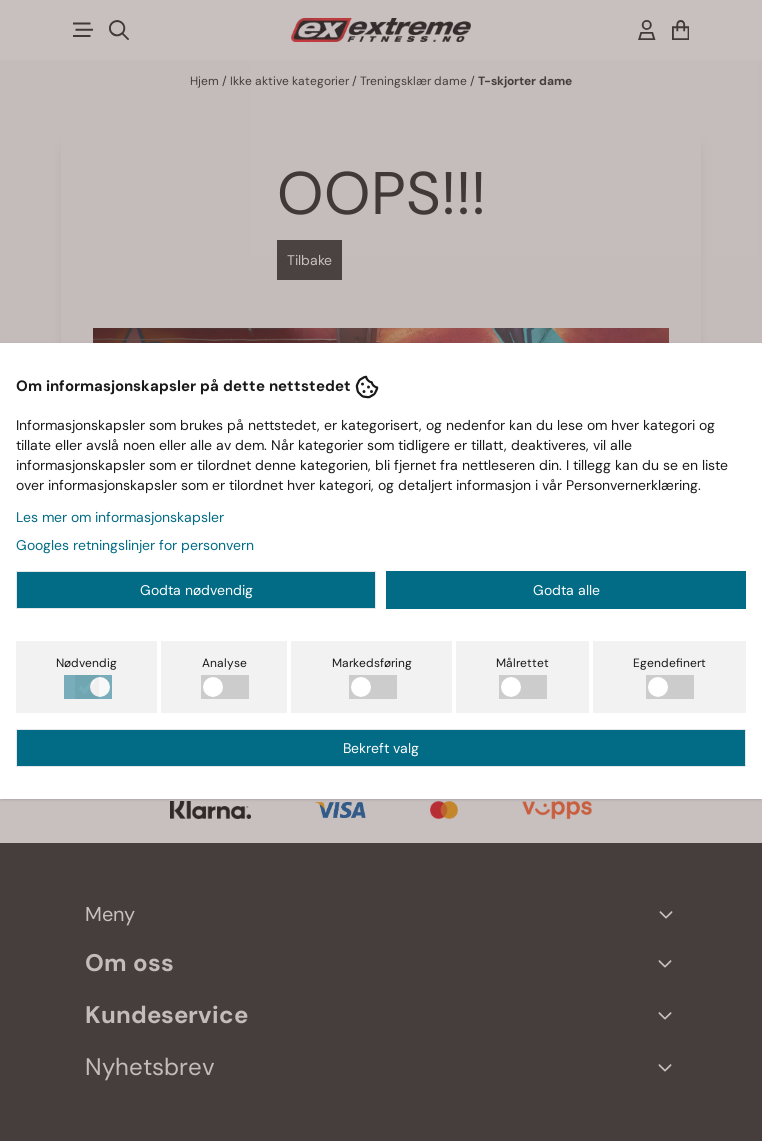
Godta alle (566, 590)
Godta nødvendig (196, 590)
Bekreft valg (381, 748)
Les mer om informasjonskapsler (120, 517)
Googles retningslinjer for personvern (135, 545)
